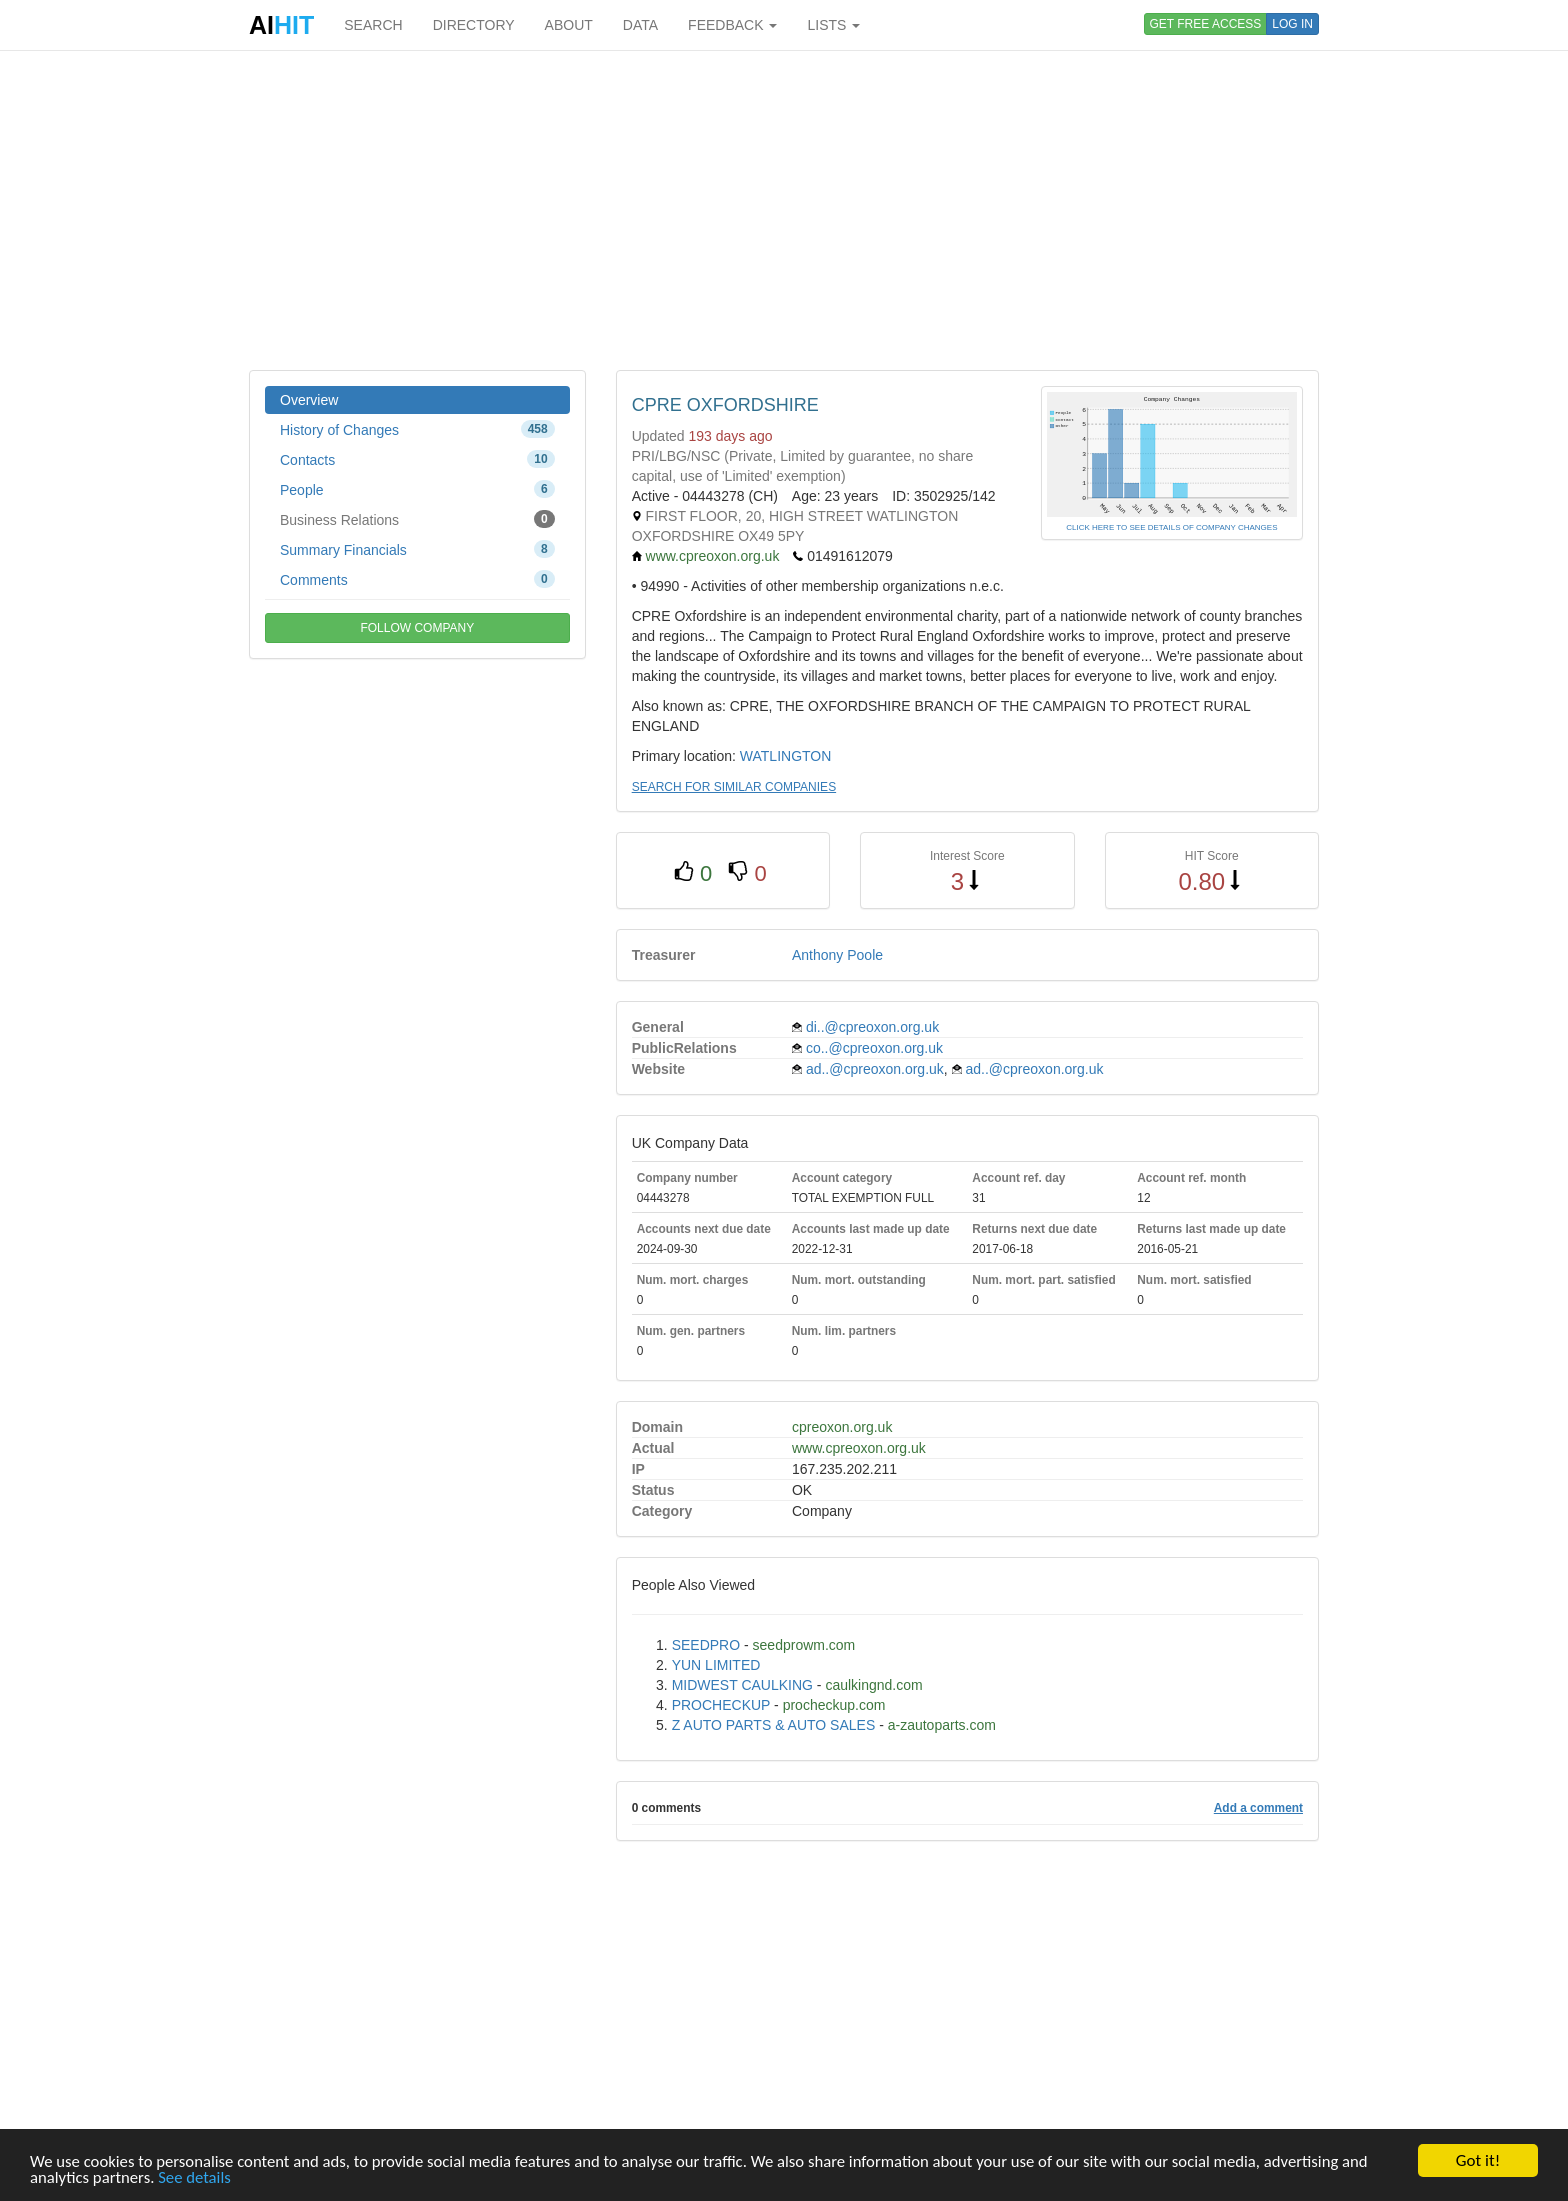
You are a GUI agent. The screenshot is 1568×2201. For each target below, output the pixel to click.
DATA (640, 25)
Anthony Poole (837, 955)
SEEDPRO (706, 1645)
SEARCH (373, 25)
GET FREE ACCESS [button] (1206, 24)
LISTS (833, 25)
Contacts (417, 459)
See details (198, 2178)
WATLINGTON (786, 756)
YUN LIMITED (716, 1665)
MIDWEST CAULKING (742, 1685)
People (417, 489)
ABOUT (569, 25)
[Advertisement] (784, 210)
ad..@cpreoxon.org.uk (875, 1069)
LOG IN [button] (1292, 24)
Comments (417, 579)
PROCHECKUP (721, 1705)
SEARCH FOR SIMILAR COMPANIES (734, 787)
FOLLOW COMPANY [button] (417, 628)
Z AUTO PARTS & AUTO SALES (774, 1725)
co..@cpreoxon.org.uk (874, 1048)
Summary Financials (417, 549)
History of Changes (417, 429)
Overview (309, 400)
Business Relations (417, 519)
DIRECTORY (474, 25)
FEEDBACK (732, 25)
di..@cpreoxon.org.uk (872, 1027)
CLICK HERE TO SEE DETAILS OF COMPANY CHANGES (1171, 527)
